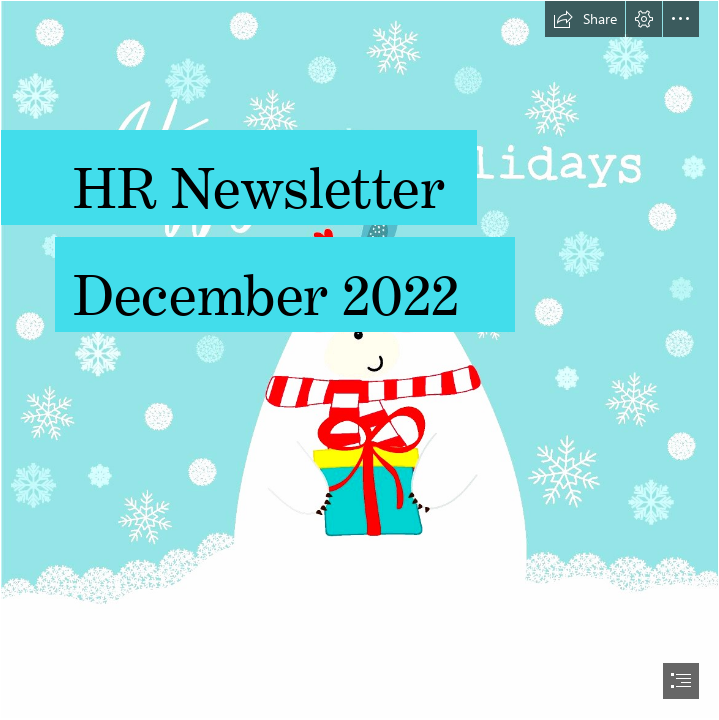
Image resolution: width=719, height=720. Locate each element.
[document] (359, 360)
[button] (585, 19)
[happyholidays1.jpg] (359, 359)
